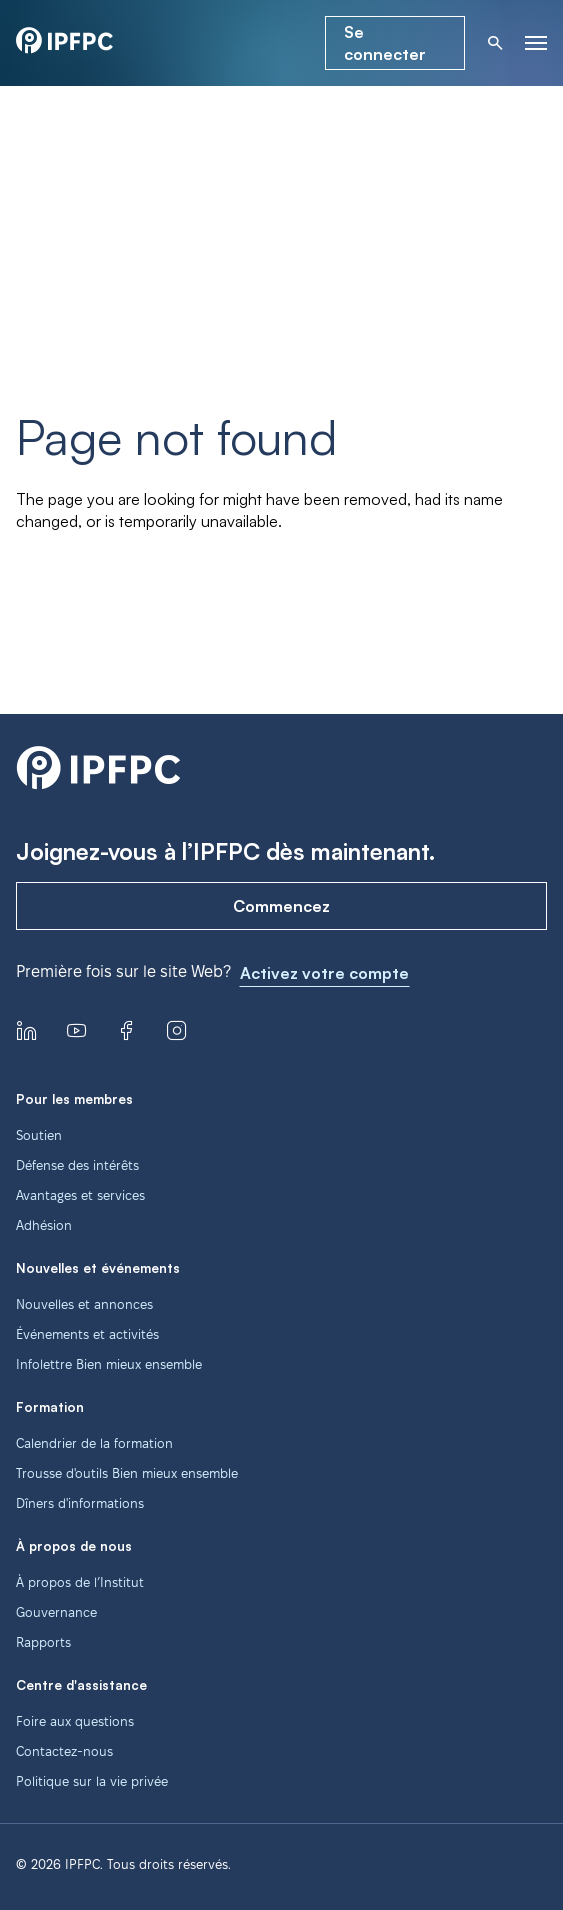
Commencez (281, 906)
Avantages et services (80, 1195)
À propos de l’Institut (80, 1582)
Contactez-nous (64, 1751)
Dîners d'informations (80, 1503)
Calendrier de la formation (94, 1443)
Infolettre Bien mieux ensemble (109, 1364)
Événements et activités (87, 1334)
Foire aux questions (75, 1721)
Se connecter (385, 43)
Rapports (43, 1642)
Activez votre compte (324, 973)
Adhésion (44, 1225)
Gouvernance (56, 1612)
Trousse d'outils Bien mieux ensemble (127, 1473)
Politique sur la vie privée (92, 1781)
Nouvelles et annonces (84, 1304)
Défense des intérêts (77, 1165)
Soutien (39, 1135)
